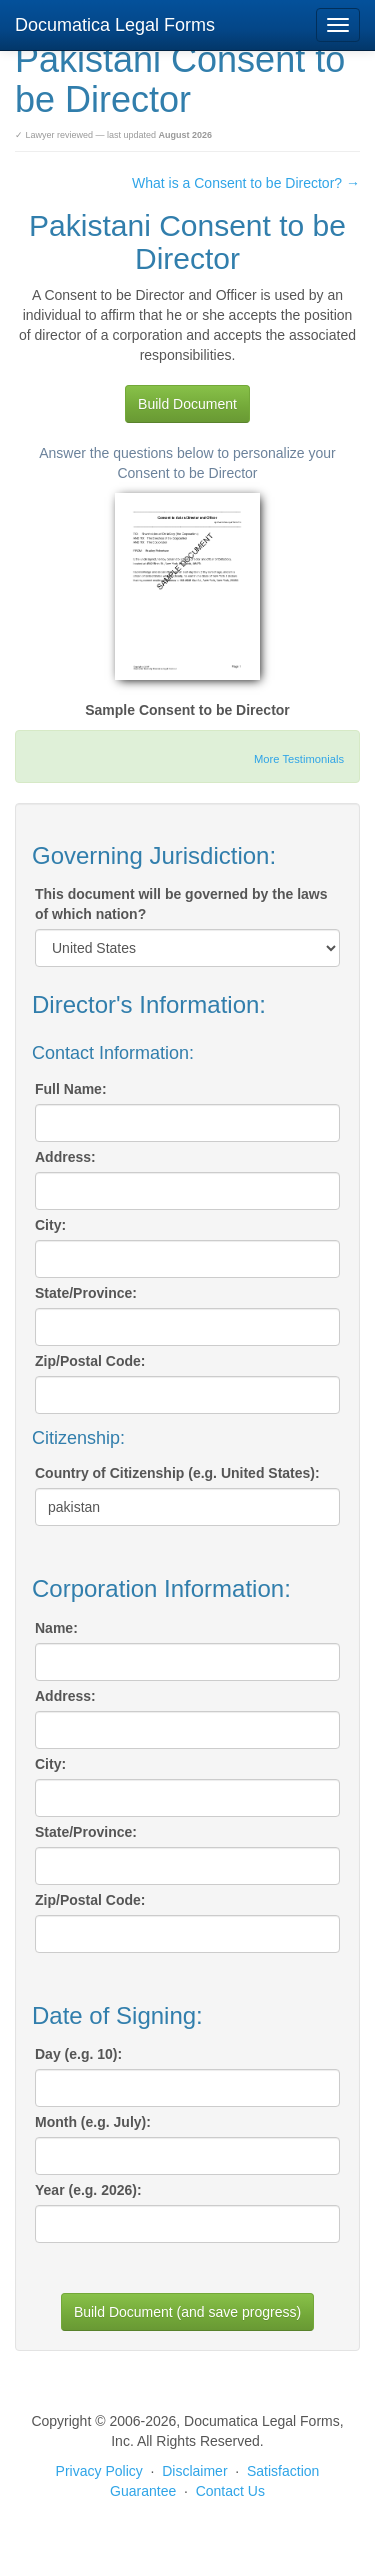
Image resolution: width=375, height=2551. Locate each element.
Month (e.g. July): (93, 2122)
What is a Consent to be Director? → (246, 183)
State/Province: (86, 1293)
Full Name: (71, 1089)
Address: (65, 1157)
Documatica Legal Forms (115, 25)
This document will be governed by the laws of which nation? (181, 904)
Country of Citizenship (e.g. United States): (177, 1473)
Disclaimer (194, 2471)
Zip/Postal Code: (90, 1361)
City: (50, 1225)
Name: (56, 1628)
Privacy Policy (99, 2471)
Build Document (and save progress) (187, 2312)
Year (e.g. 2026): (88, 2190)
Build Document (187, 404)
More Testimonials (299, 759)
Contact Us (230, 2491)
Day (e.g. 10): (78, 2054)
